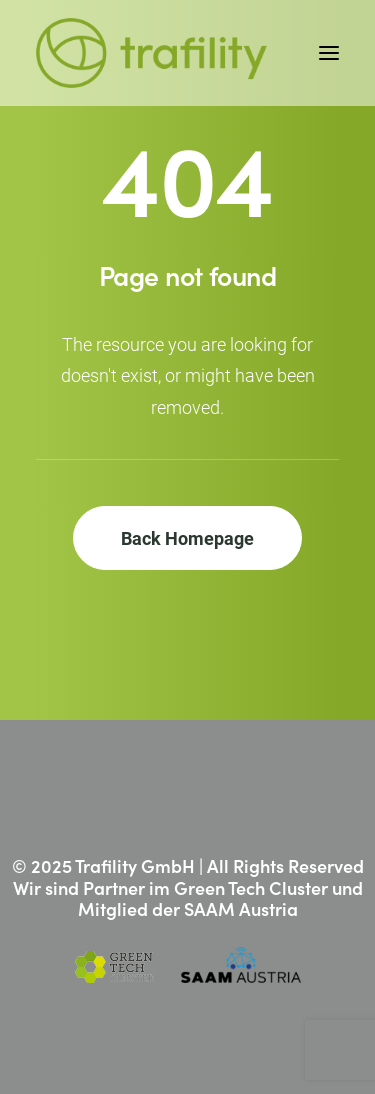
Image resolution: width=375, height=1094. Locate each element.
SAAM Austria (241, 908)
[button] (329, 53)
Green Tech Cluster (251, 887)
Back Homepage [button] (187, 538)
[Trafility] (151, 53)
